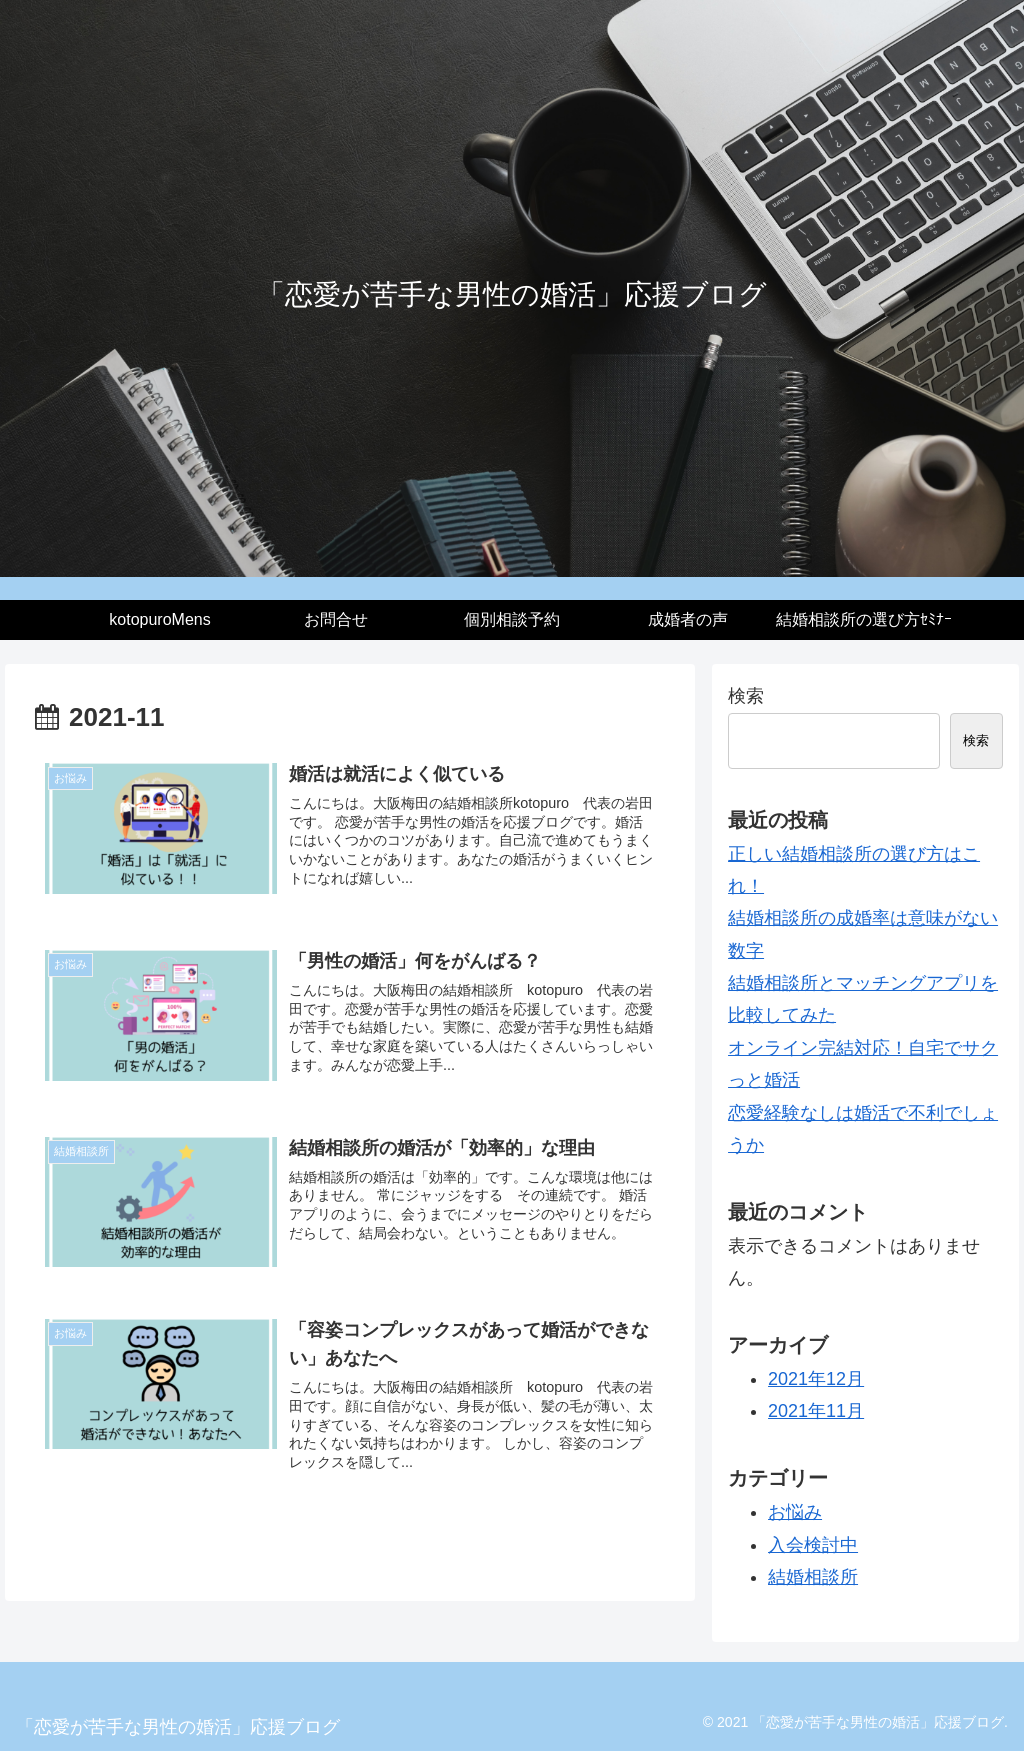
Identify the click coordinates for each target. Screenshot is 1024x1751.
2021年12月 (816, 1379)
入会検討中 (813, 1545)
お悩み (795, 1512)
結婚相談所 (813, 1577)
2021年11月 (816, 1411)
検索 (746, 696)
